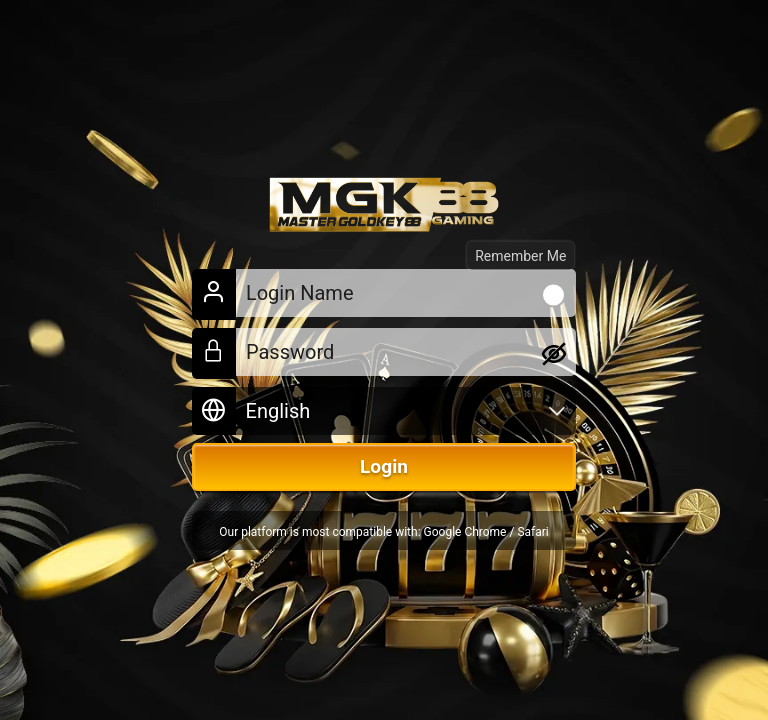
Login (384, 466)
